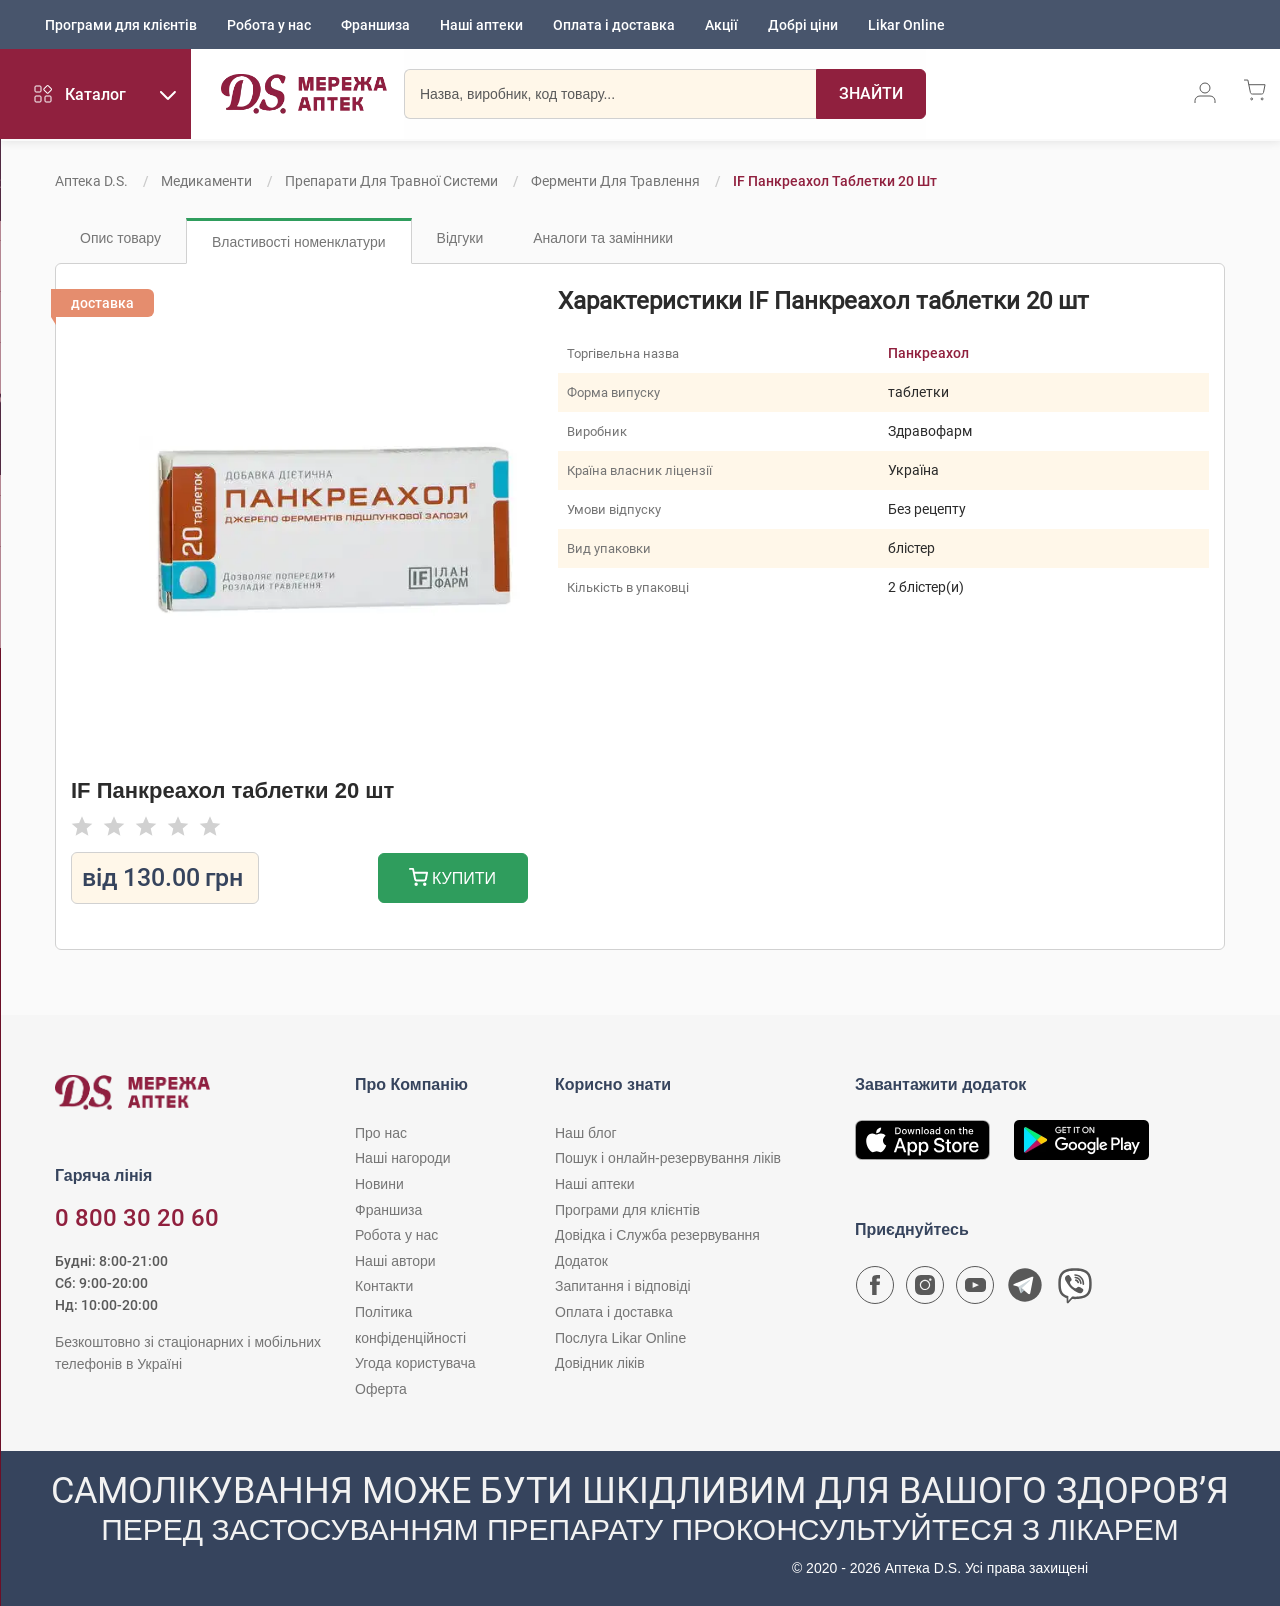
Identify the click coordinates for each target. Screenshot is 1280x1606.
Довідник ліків (600, 1363)
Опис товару (120, 238)
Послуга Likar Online (620, 1338)
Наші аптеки (481, 25)
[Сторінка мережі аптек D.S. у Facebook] (875, 1290)
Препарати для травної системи (391, 181)
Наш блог (586, 1133)
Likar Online (906, 25)
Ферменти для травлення (615, 181)
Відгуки (460, 238)
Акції (721, 25)
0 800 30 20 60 (137, 1218)
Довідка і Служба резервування (657, 1235)
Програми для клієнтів (121, 25)
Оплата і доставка (614, 25)
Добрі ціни (803, 25)
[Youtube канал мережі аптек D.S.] (975, 1290)
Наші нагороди (402, 1158)
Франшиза (375, 25)
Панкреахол (928, 353)
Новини (379, 1184)
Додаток (581, 1261)
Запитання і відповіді (623, 1286)
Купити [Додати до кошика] (452, 879)
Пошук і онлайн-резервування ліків (668, 1158)
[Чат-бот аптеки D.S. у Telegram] (1025, 1290)
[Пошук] (866, 95)
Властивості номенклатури (299, 242)
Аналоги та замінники (603, 238)
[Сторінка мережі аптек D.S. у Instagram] (925, 1290)
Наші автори (395, 1261)
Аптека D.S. (91, 181)
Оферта (381, 1389)
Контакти (384, 1286)
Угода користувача (415, 1363)
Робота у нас (269, 25)
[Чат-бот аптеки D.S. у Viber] (1075, 1290)
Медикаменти (206, 181)
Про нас (381, 1133)
